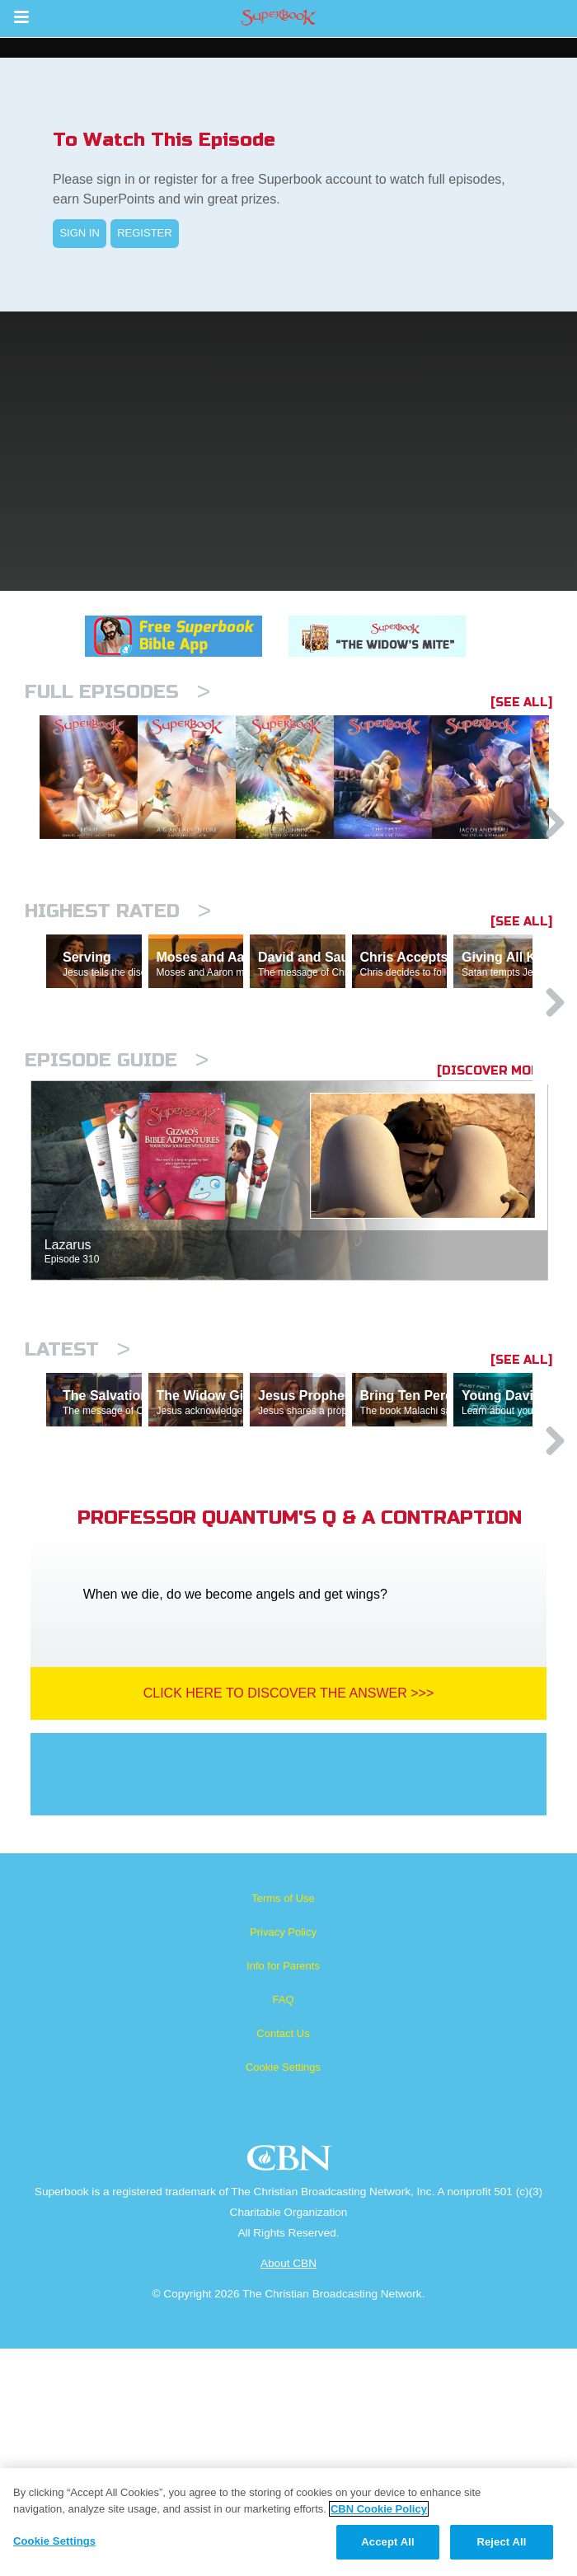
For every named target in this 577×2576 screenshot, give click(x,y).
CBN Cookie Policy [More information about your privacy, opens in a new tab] (379, 2509)
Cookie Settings (283, 2294)
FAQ (282, 2227)
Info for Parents (283, 2193)
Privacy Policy (283, 2159)
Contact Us (282, 2261)
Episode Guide (117, 1216)
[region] (288, 2522)
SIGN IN (79, 233)
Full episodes (117, 692)
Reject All (501, 2542)
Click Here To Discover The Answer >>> (288, 1920)
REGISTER (144, 233)
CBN (291, 2390)
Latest (77, 1505)
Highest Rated (118, 996)
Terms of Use (283, 2125)
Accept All (387, 2542)
